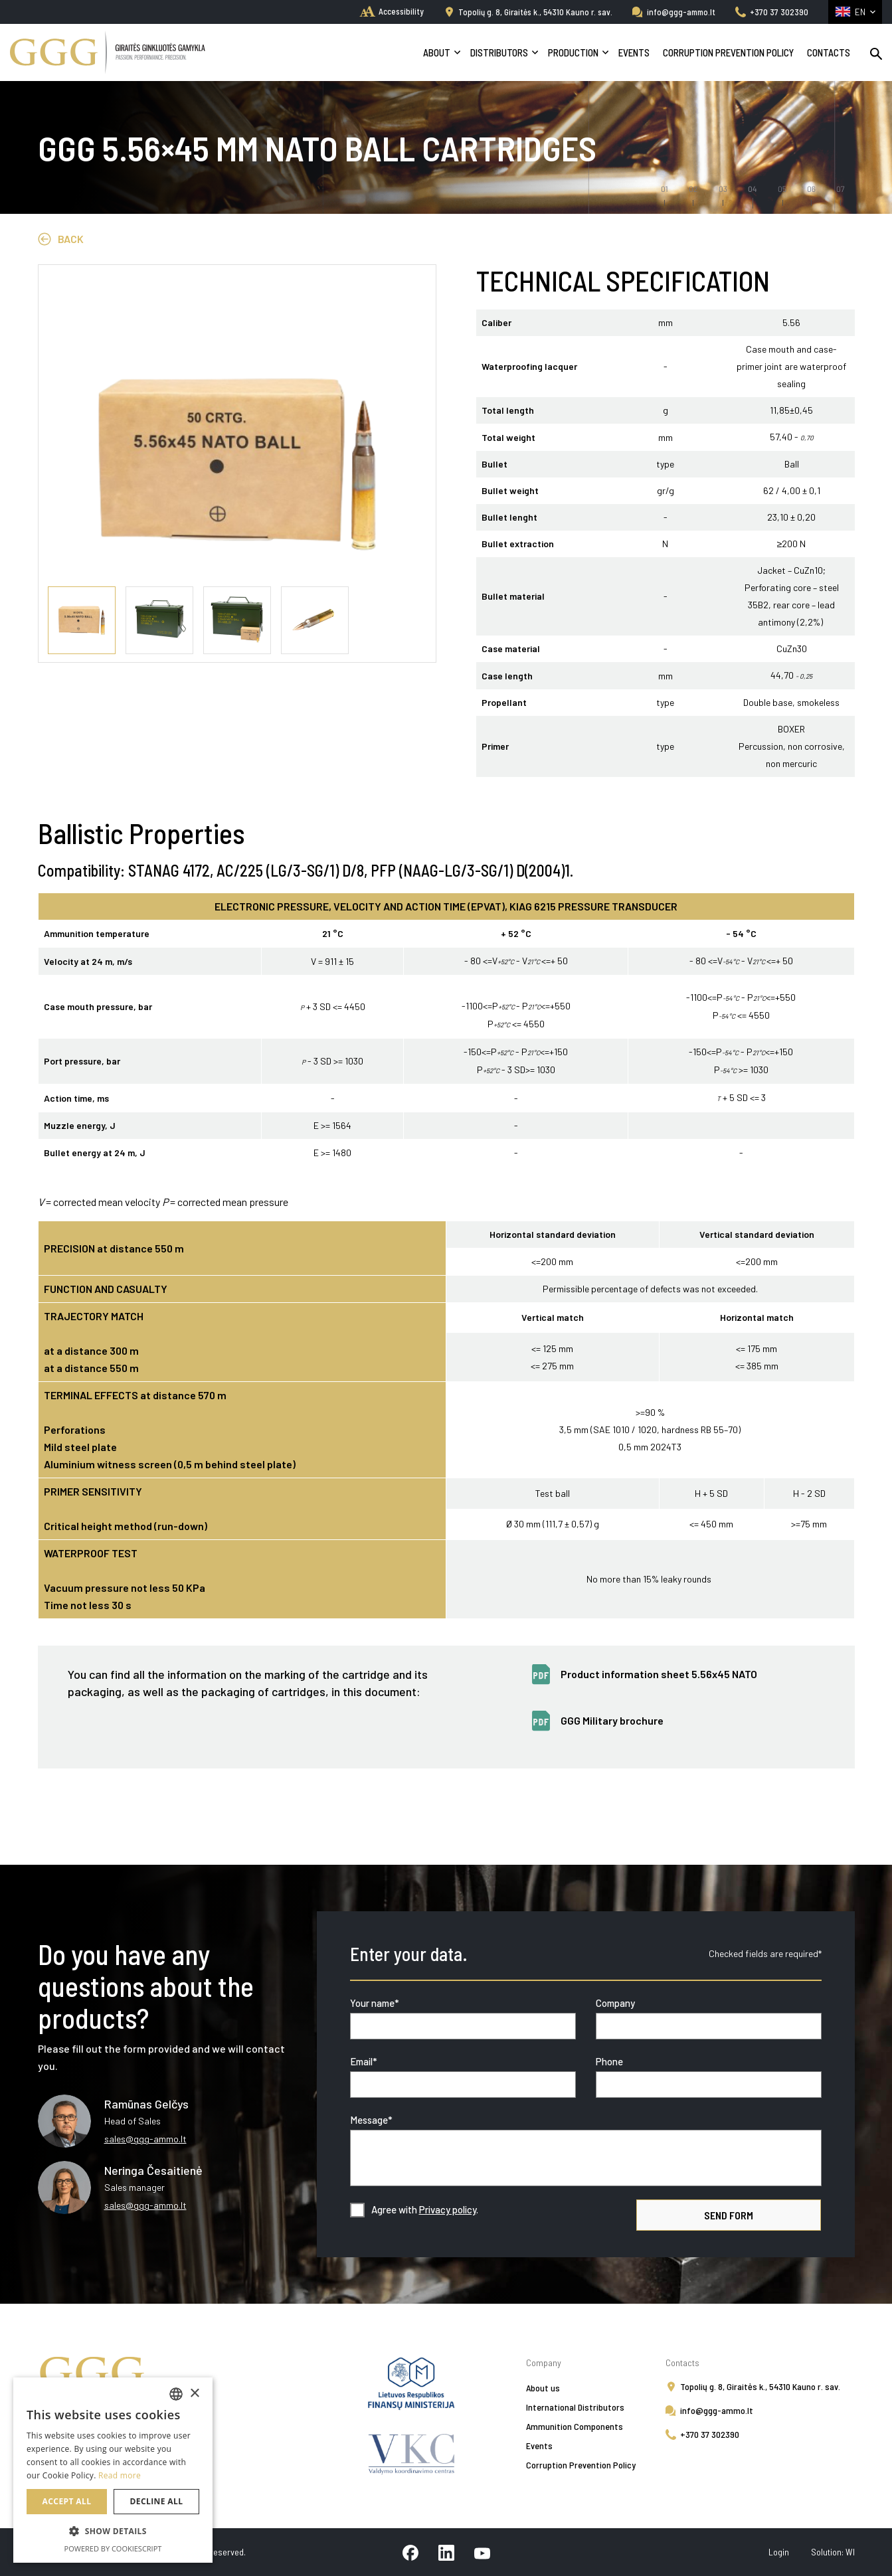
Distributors (499, 52)
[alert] (113, 2470)
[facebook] (410, 2552)
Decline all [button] (156, 2501)
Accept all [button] (67, 2501)
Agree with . (424, 2209)
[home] (391, 11)
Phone (609, 2061)
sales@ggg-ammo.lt (145, 2138)
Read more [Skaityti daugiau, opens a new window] (119, 2475)
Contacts (828, 52)
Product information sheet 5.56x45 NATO (659, 1674)
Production (573, 52)
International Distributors (575, 2407)
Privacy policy (447, 2209)
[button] (113, 2531)
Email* (363, 2061)
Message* (371, 2120)
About (436, 52)
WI (850, 2551)
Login (779, 2551)
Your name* (374, 2003)
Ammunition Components (574, 2426)
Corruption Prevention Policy (728, 52)
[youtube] (482, 2552)
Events (634, 52)
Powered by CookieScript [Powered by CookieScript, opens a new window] (113, 2548)
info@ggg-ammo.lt (681, 12)
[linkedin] (446, 2552)
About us (543, 2387)
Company (615, 2003)
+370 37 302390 (779, 12)
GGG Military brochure (612, 1720)
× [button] (194, 2394)
